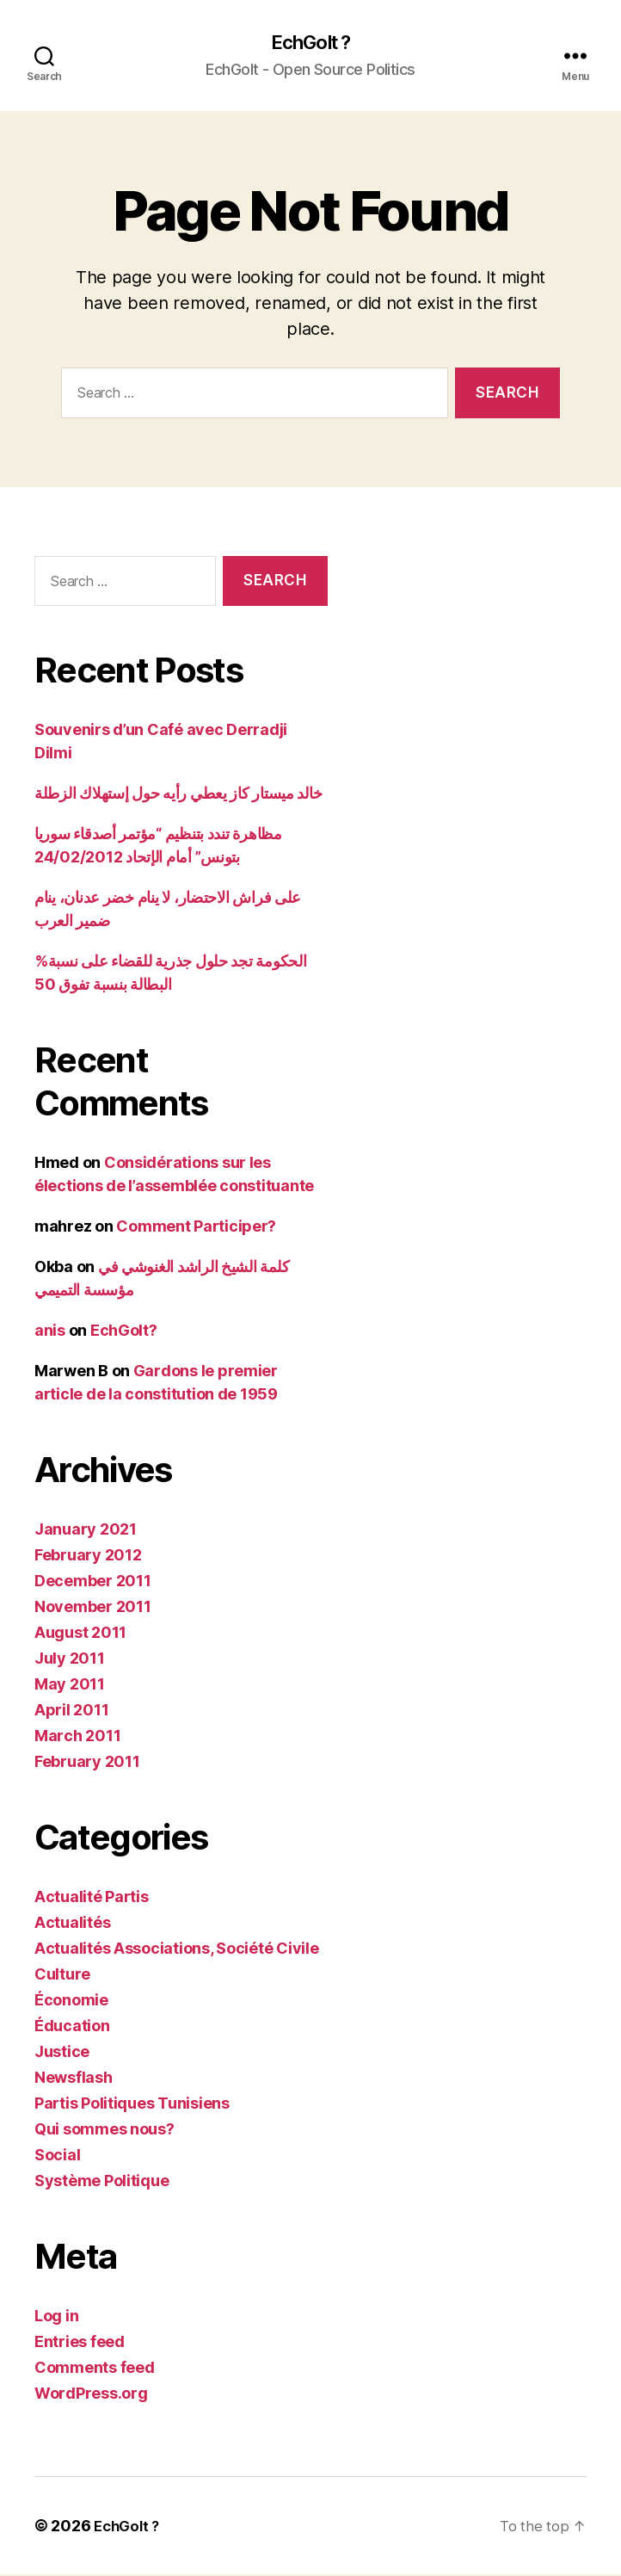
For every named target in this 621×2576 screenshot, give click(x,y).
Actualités (72, 1924)
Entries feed (79, 2343)
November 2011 (92, 1608)
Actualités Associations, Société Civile (176, 1950)
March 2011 (77, 1737)
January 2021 (85, 1531)
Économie (71, 2001)
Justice (61, 2053)
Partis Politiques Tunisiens (132, 2105)
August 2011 (80, 1634)
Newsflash (73, 2079)
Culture (62, 1976)
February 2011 (87, 1763)
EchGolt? (123, 1332)
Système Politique (101, 2182)
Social (57, 2156)
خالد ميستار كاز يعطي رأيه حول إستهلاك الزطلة (178, 795)
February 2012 (88, 1556)
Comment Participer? (196, 1228)
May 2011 (69, 1686)
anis (49, 1332)
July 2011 (69, 1660)
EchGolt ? (310, 43)
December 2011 (92, 1582)
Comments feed (94, 2369)
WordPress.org (91, 2395)
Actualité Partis (91, 1898)
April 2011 (71, 1711)
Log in (56, 2317)
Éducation (72, 2027)
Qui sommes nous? (104, 2131)
